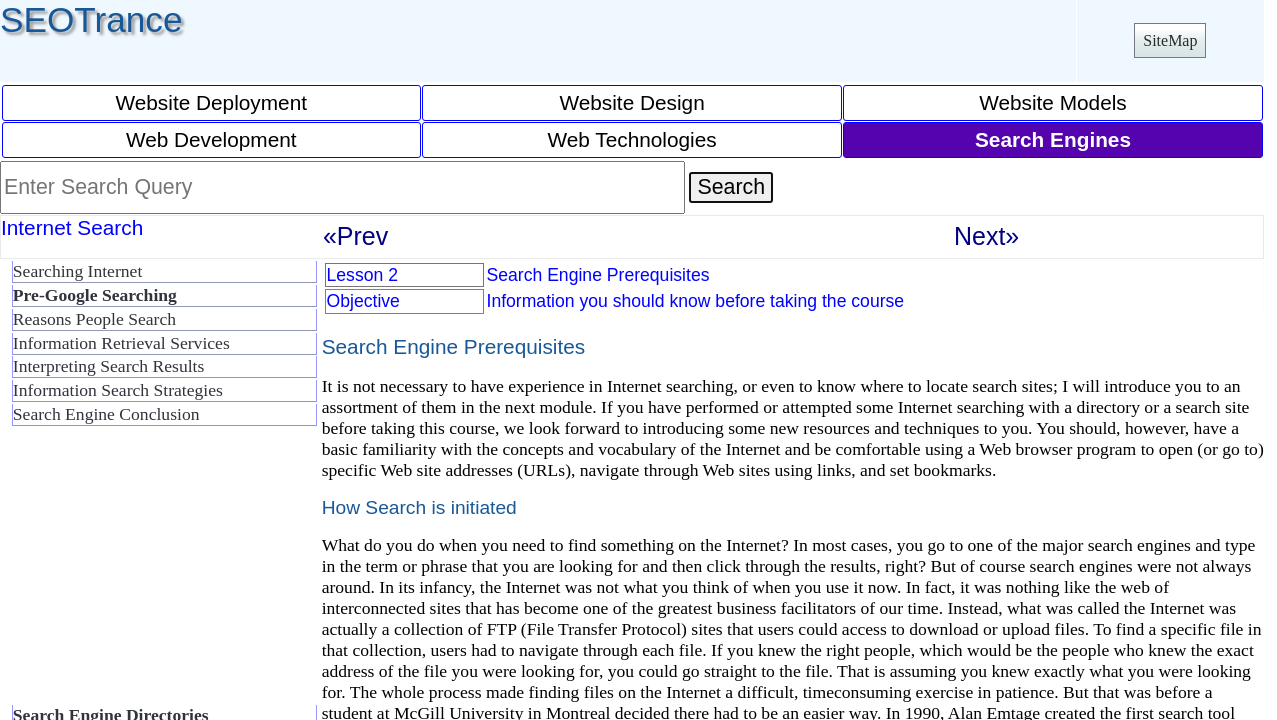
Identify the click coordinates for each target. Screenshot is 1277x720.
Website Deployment (211, 102)
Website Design (631, 102)
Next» (986, 236)
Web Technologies (632, 139)
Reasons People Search (94, 319)
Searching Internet (77, 271)
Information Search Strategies (118, 390)
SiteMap (1170, 40)
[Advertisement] (160, 574)
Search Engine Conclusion (106, 414)
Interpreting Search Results (109, 366)
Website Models (1053, 102)
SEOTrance (91, 19)
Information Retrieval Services (121, 343)
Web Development (211, 139)
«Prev (355, 236)
